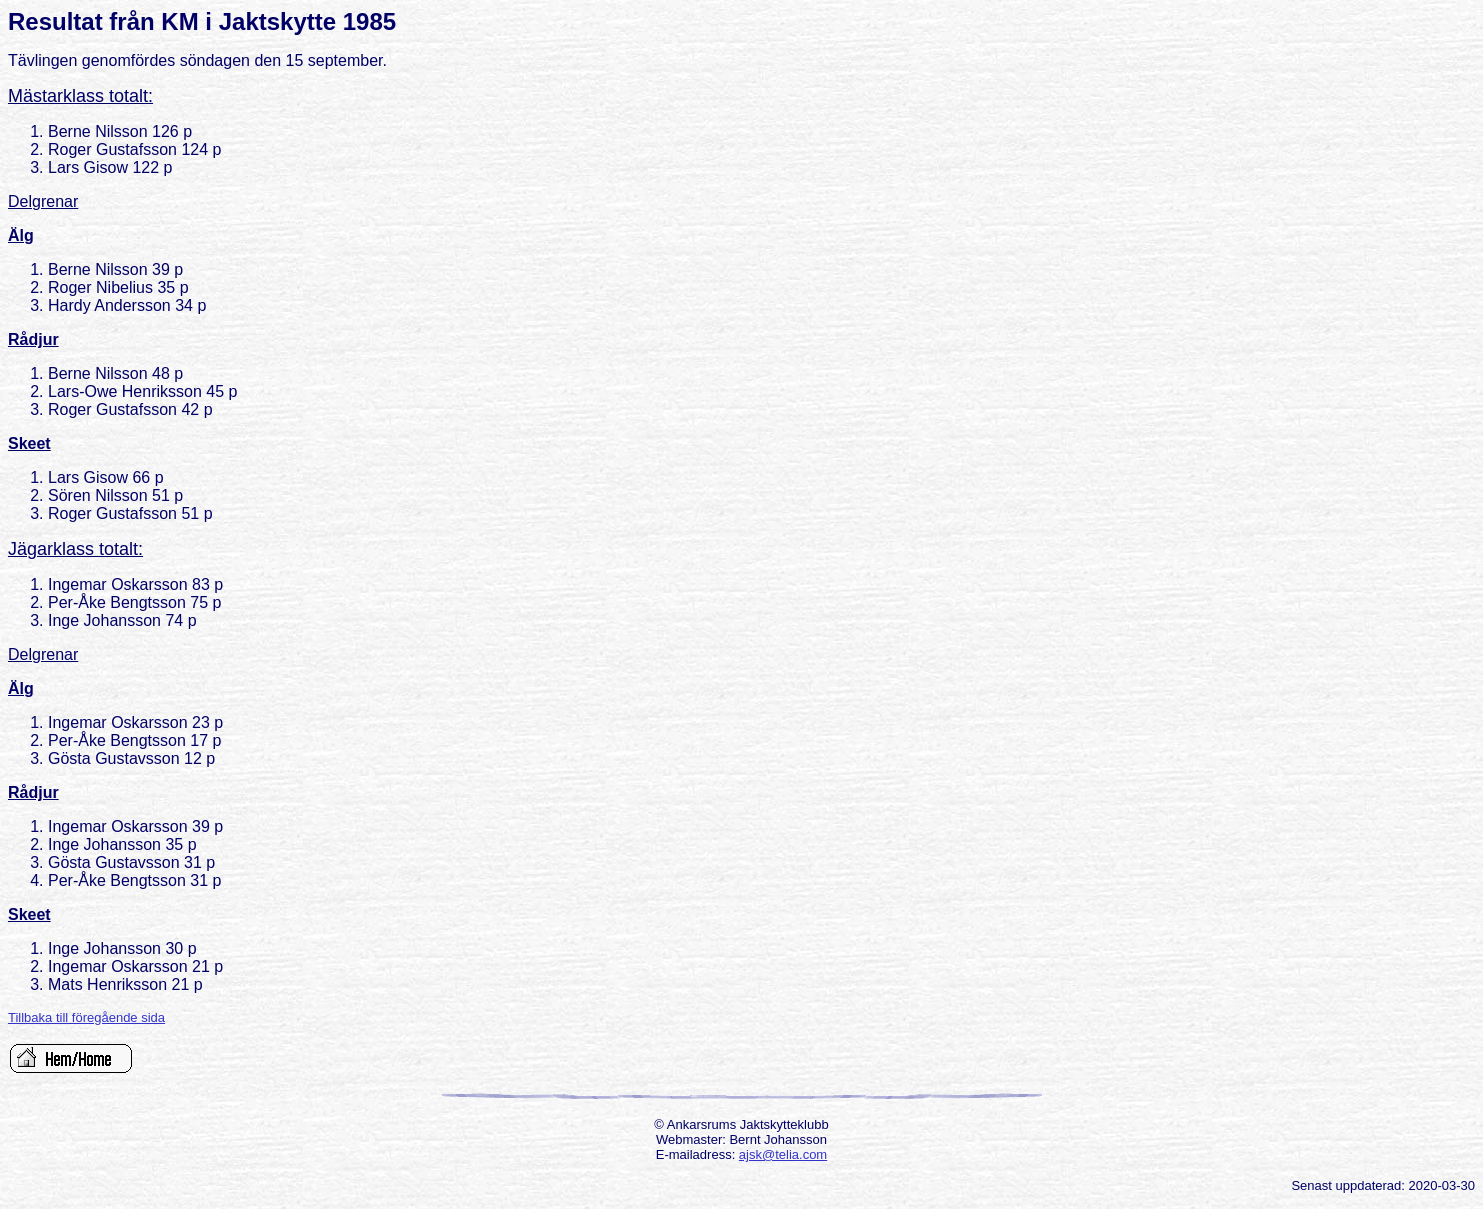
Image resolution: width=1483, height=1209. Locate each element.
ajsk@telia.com (783, 1154)
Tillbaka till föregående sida (86, 1017)
